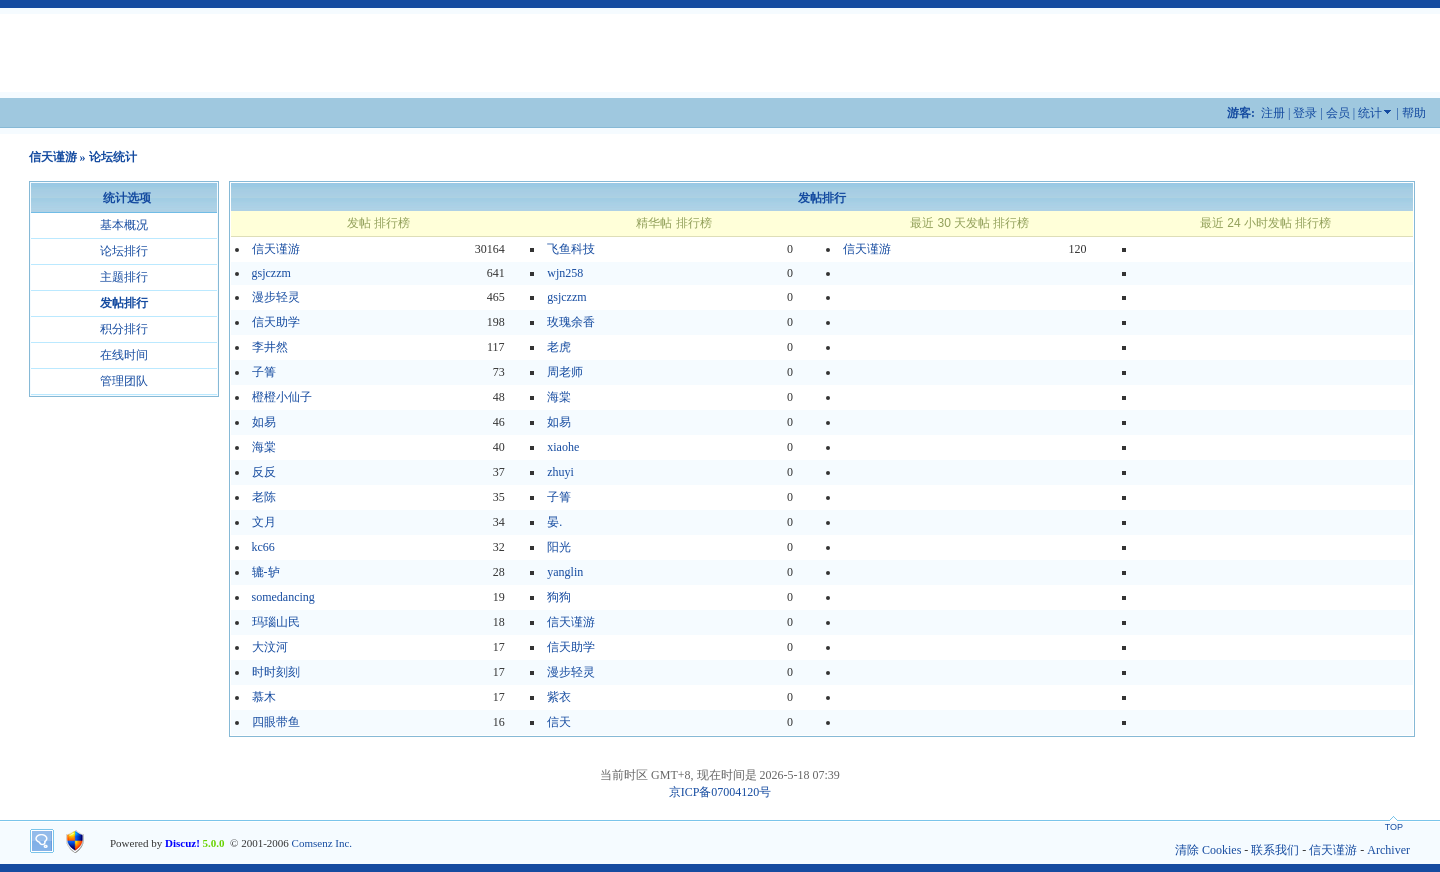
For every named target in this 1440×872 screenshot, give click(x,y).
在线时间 (124, 355)
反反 (264, 472)
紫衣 (559, 697)
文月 (264, 522)
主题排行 (124, 277)
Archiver (1388, 850)
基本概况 (124, 225)
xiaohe (563, 447)
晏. (554, 522)
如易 (264, 422)
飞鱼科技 (571, 249)
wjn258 (565, 273)
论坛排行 (124, 251)
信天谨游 (53, 157)
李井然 (270, 347)
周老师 (565, 372)
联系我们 (1275, 850)
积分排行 (124, 329)
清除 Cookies (1208, 850)
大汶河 (270, 647)
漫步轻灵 (276, 297)
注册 (1273, 113)
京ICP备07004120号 (720, 792)
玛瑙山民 (276, 622)
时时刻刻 (276, 672)
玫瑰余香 (571, 322)
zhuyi (560, 472)
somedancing (283, 597)
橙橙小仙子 (282, 397)
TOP (1394, 827)
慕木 (264, 697)
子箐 (264, 372)
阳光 (559, 547)
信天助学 (276, 322)
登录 (1305, 113)
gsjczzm (271, 273)
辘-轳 (266, 572)
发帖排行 (124, 303)
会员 (1338, 113)
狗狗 (559, 597)
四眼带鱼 (276, 722)
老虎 (559, 347)
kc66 (263, 547)
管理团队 (124, 381)
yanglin (565, 572)
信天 (559, 722)
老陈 (264, 497)
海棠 (559, 397)
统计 (1370, 113)
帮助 (1414, 113)
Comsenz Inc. (322, 843)
